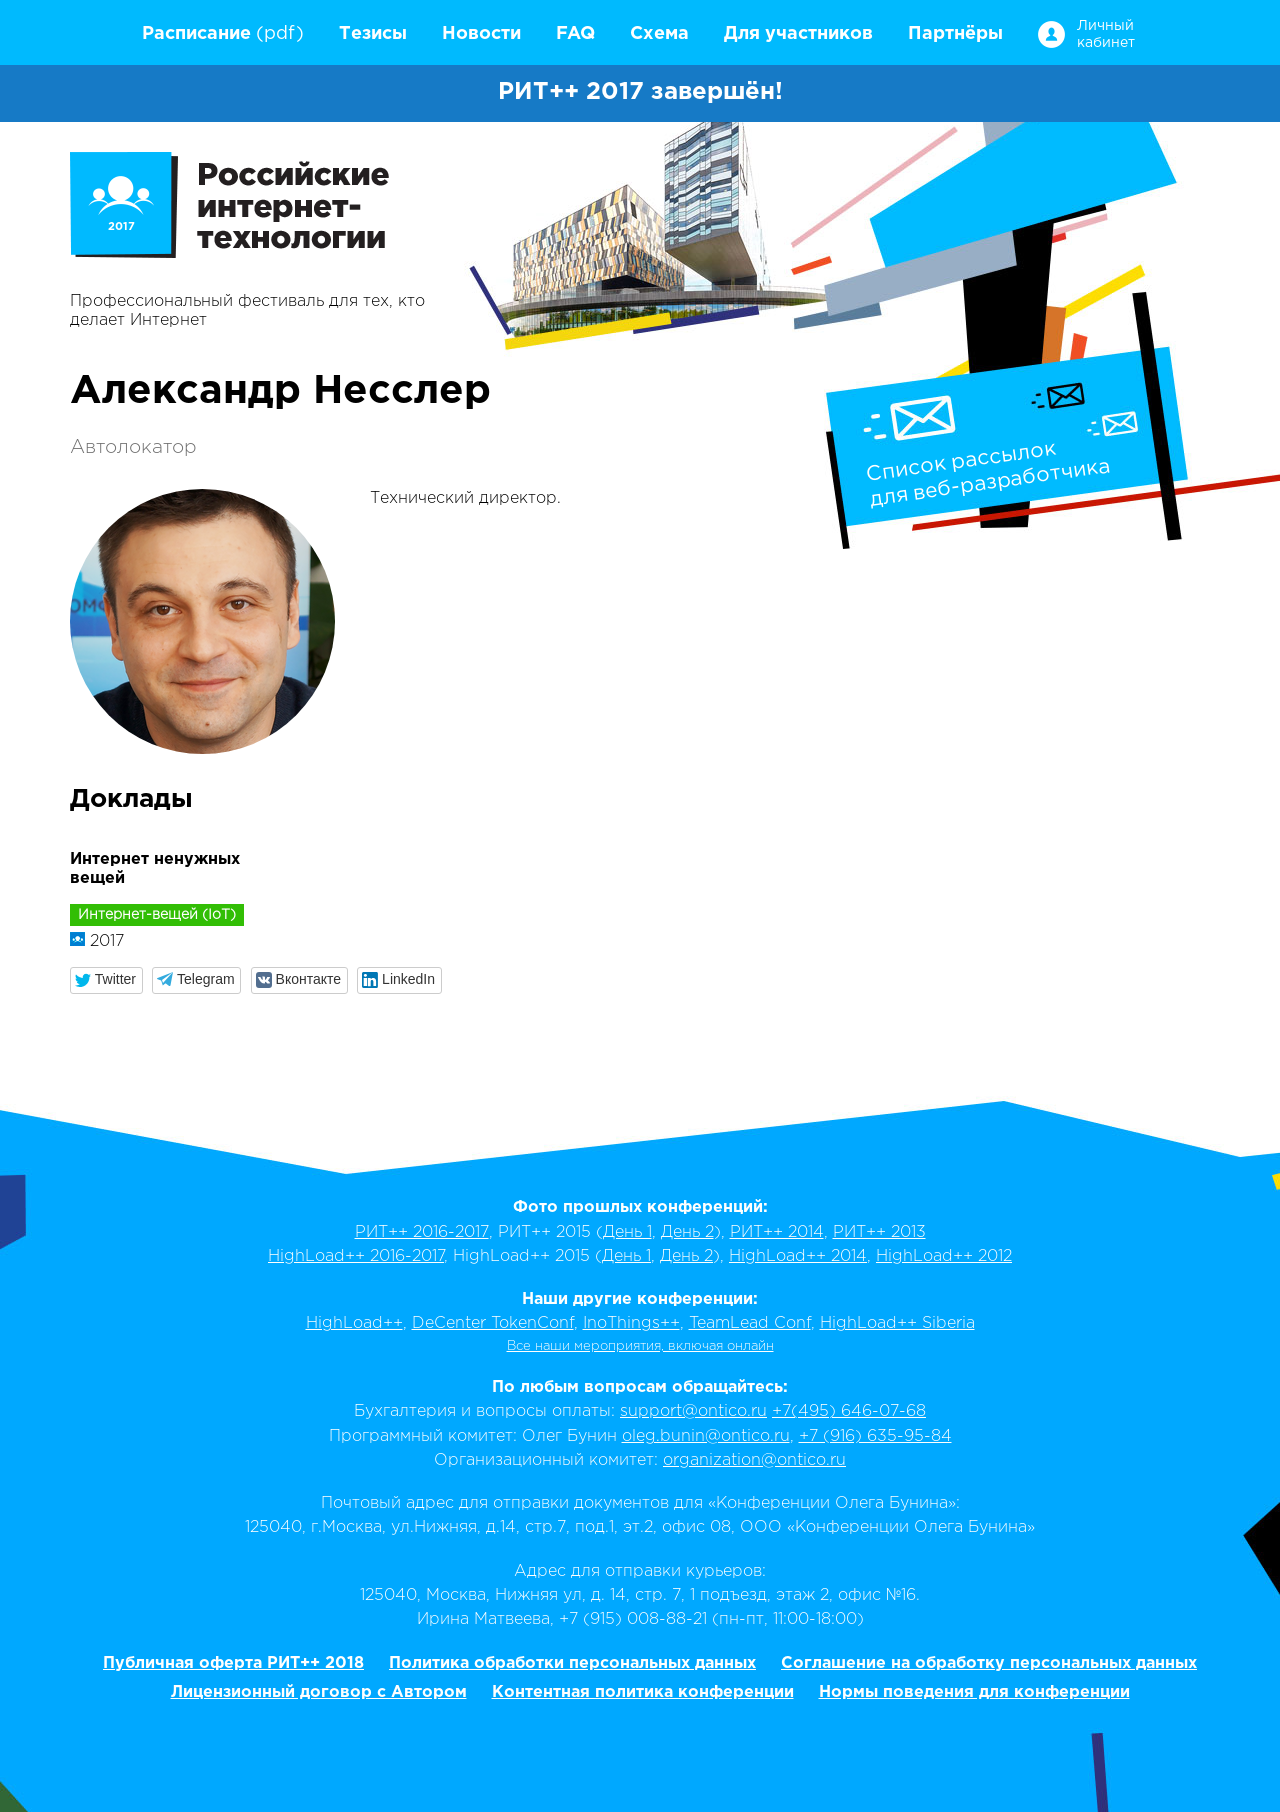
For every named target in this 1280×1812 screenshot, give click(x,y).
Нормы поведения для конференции (974, 1692)
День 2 (687, 1232)
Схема (659, 34)
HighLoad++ (354, 1323)
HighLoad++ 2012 (944, 1256)
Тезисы (373, 34)
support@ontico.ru (693, 1411)
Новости (481, 34)
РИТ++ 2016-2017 (422, 1232)
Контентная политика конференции (643, 1692)
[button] (106, 980)
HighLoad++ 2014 (798, 1256)
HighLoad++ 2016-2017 (356, 1256)
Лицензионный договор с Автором (319, 1692)
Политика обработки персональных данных (572, 1663)
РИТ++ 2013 (879, 1232)
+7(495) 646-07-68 (849, 1411)
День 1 (627, 1232)
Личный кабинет (1104, 34)
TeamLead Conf (750, 1323)
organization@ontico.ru (754, 1460)
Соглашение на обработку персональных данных (989, 1663)
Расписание (196, 34)
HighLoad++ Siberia (897, 1323)
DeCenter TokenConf (493, 1323)
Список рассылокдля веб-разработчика (988, 473)
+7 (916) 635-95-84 (875, 1436)
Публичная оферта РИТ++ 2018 (233, 1663)
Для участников (798, 34)
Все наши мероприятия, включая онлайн (640, 1346)
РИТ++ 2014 (777, 1232)
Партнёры (955, 34)
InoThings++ (631, 1323)
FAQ (575, 34)
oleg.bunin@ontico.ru (706, 1436)
